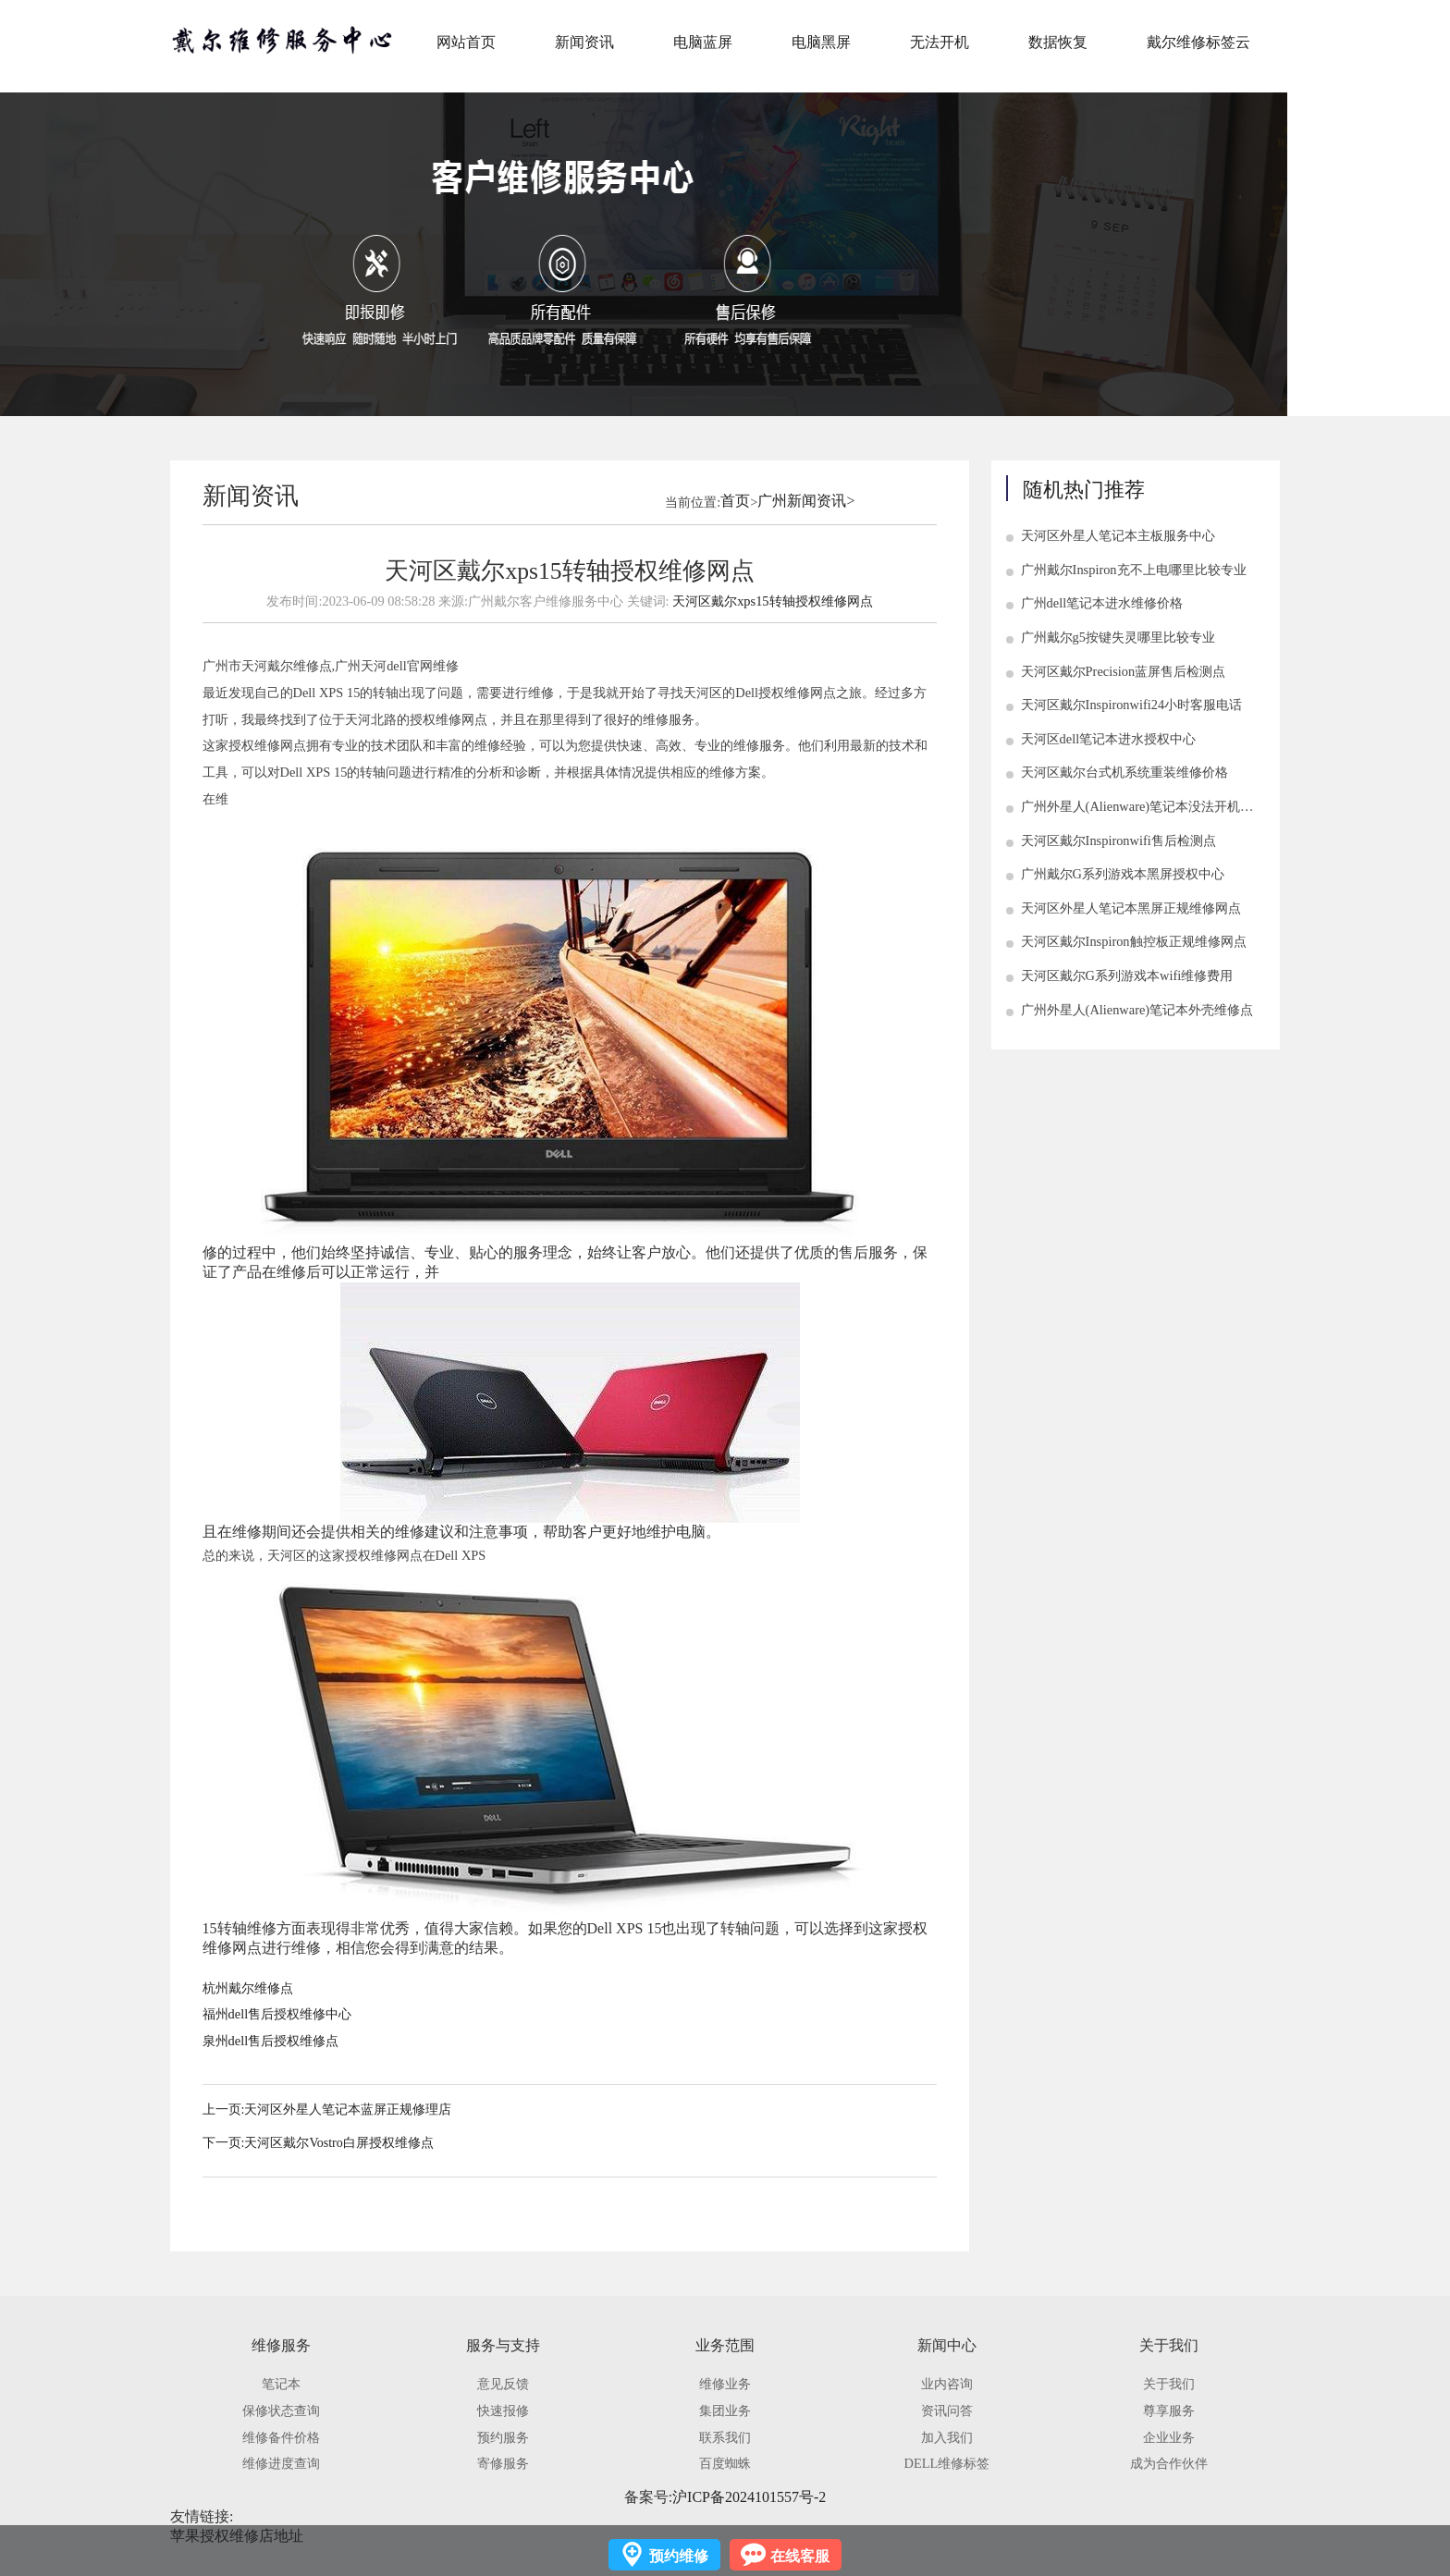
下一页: (224, 2143)
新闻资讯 (584, 42)
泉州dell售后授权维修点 (271, 2040)
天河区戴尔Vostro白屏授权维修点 (338, 2143)
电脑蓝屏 (702, 42)
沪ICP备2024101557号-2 (749, 2497)
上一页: (224, 2109)
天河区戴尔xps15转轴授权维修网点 (772, 601)
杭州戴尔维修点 (248, 1988)
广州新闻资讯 (801, 501)
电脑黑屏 (821, 42)
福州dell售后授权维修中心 (277, 2013)
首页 (735, 501)
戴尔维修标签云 (1198, 42)
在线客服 (799, 2556)
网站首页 (466, 42)
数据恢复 (1058, 42)
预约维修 (678, 2556)
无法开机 (939, 42)
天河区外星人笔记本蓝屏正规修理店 (347, 2109)
